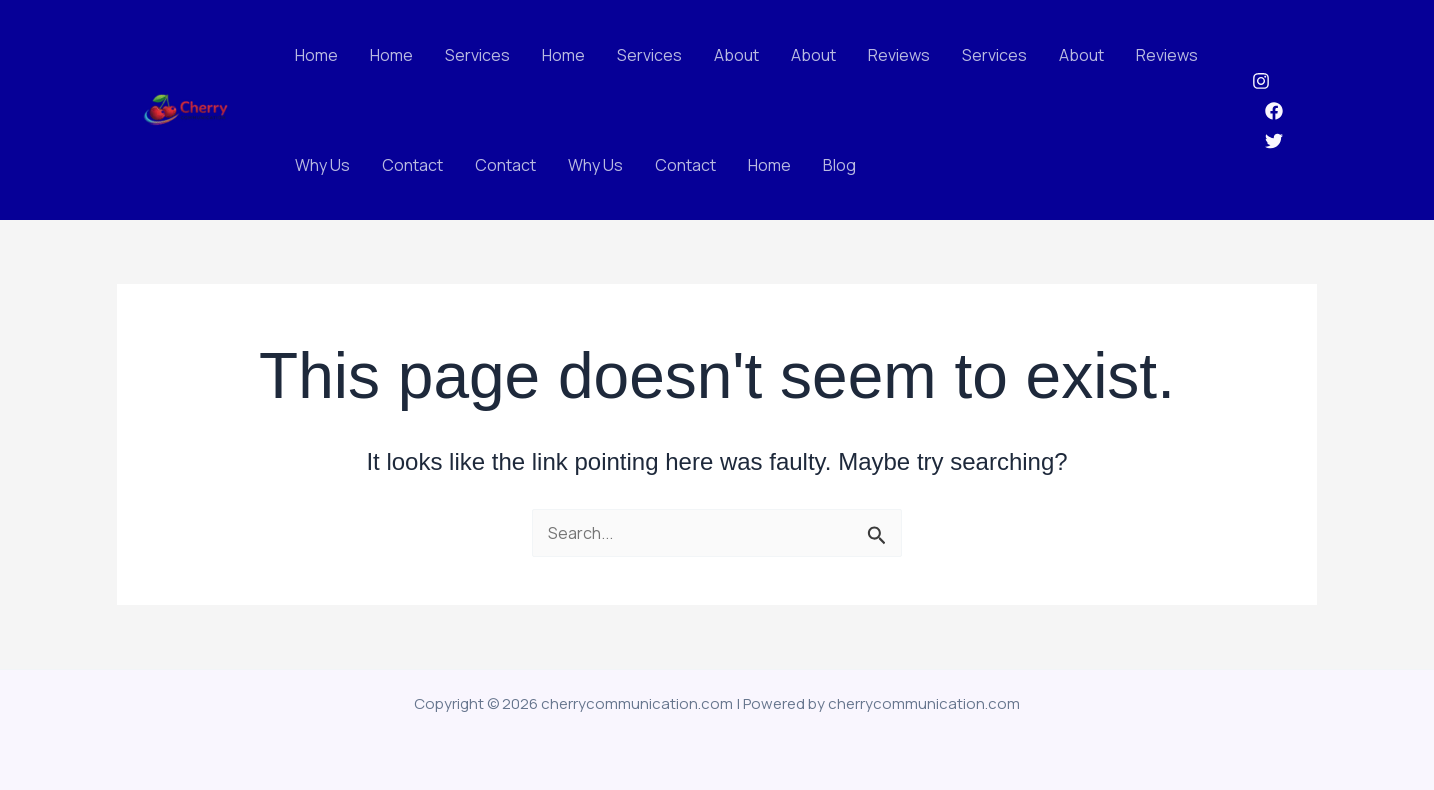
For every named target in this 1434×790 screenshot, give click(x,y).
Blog (839, 165)
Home (316, 55)
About (736, 55)
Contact (412, 165)
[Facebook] (1274, 111)
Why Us (322, 165)
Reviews (899, 55)
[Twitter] (1274, 141)
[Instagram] (1261, 81)
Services (477, 55)
